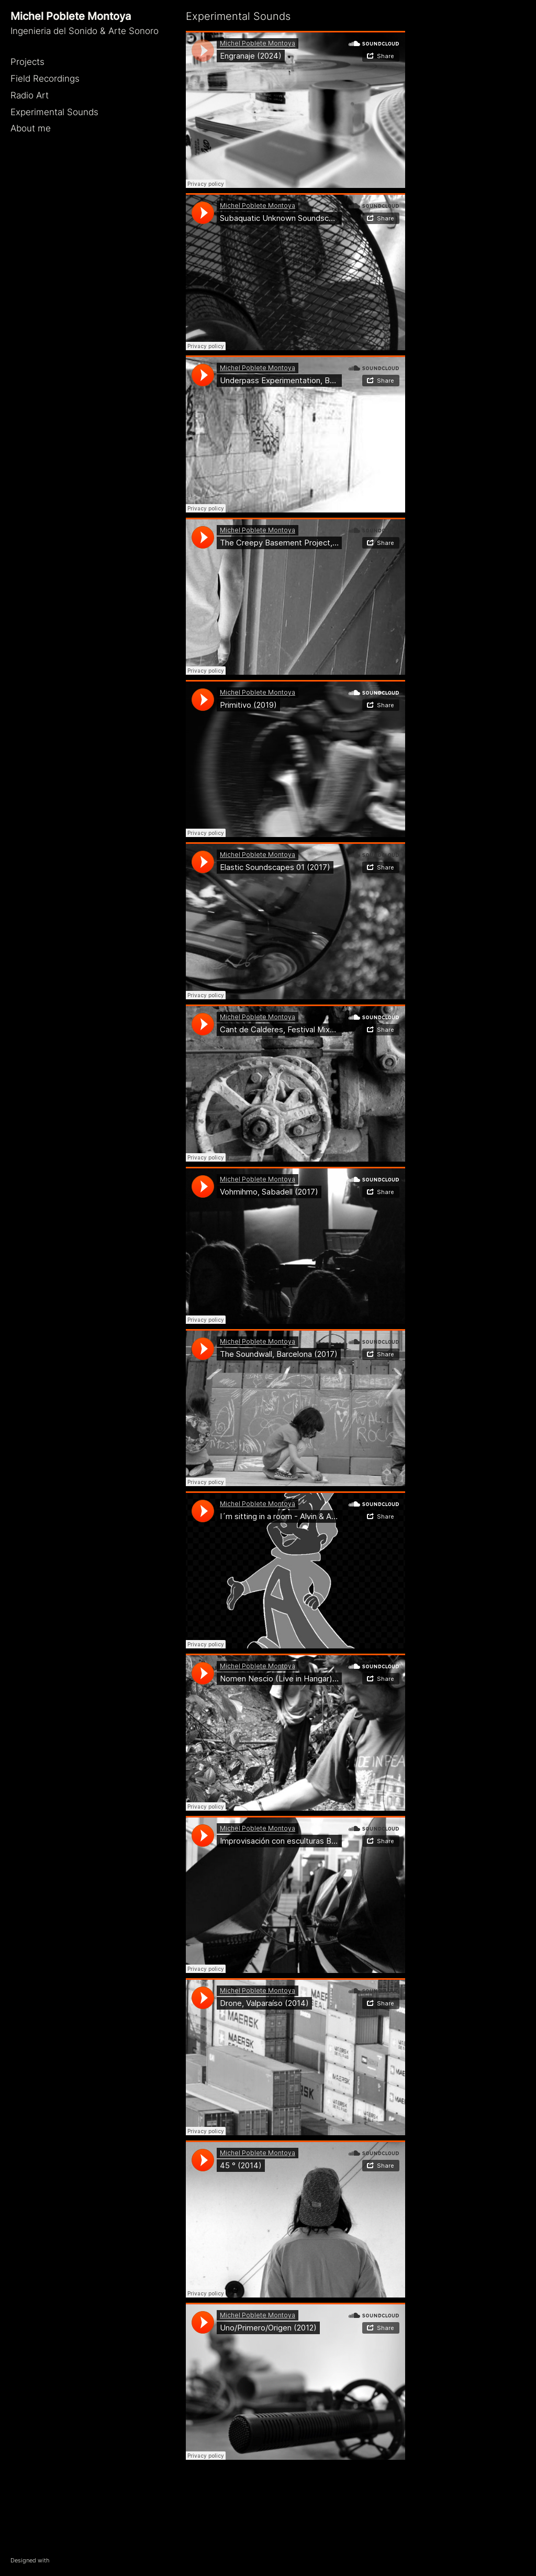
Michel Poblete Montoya (70, 16)
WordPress (65, 2560)
